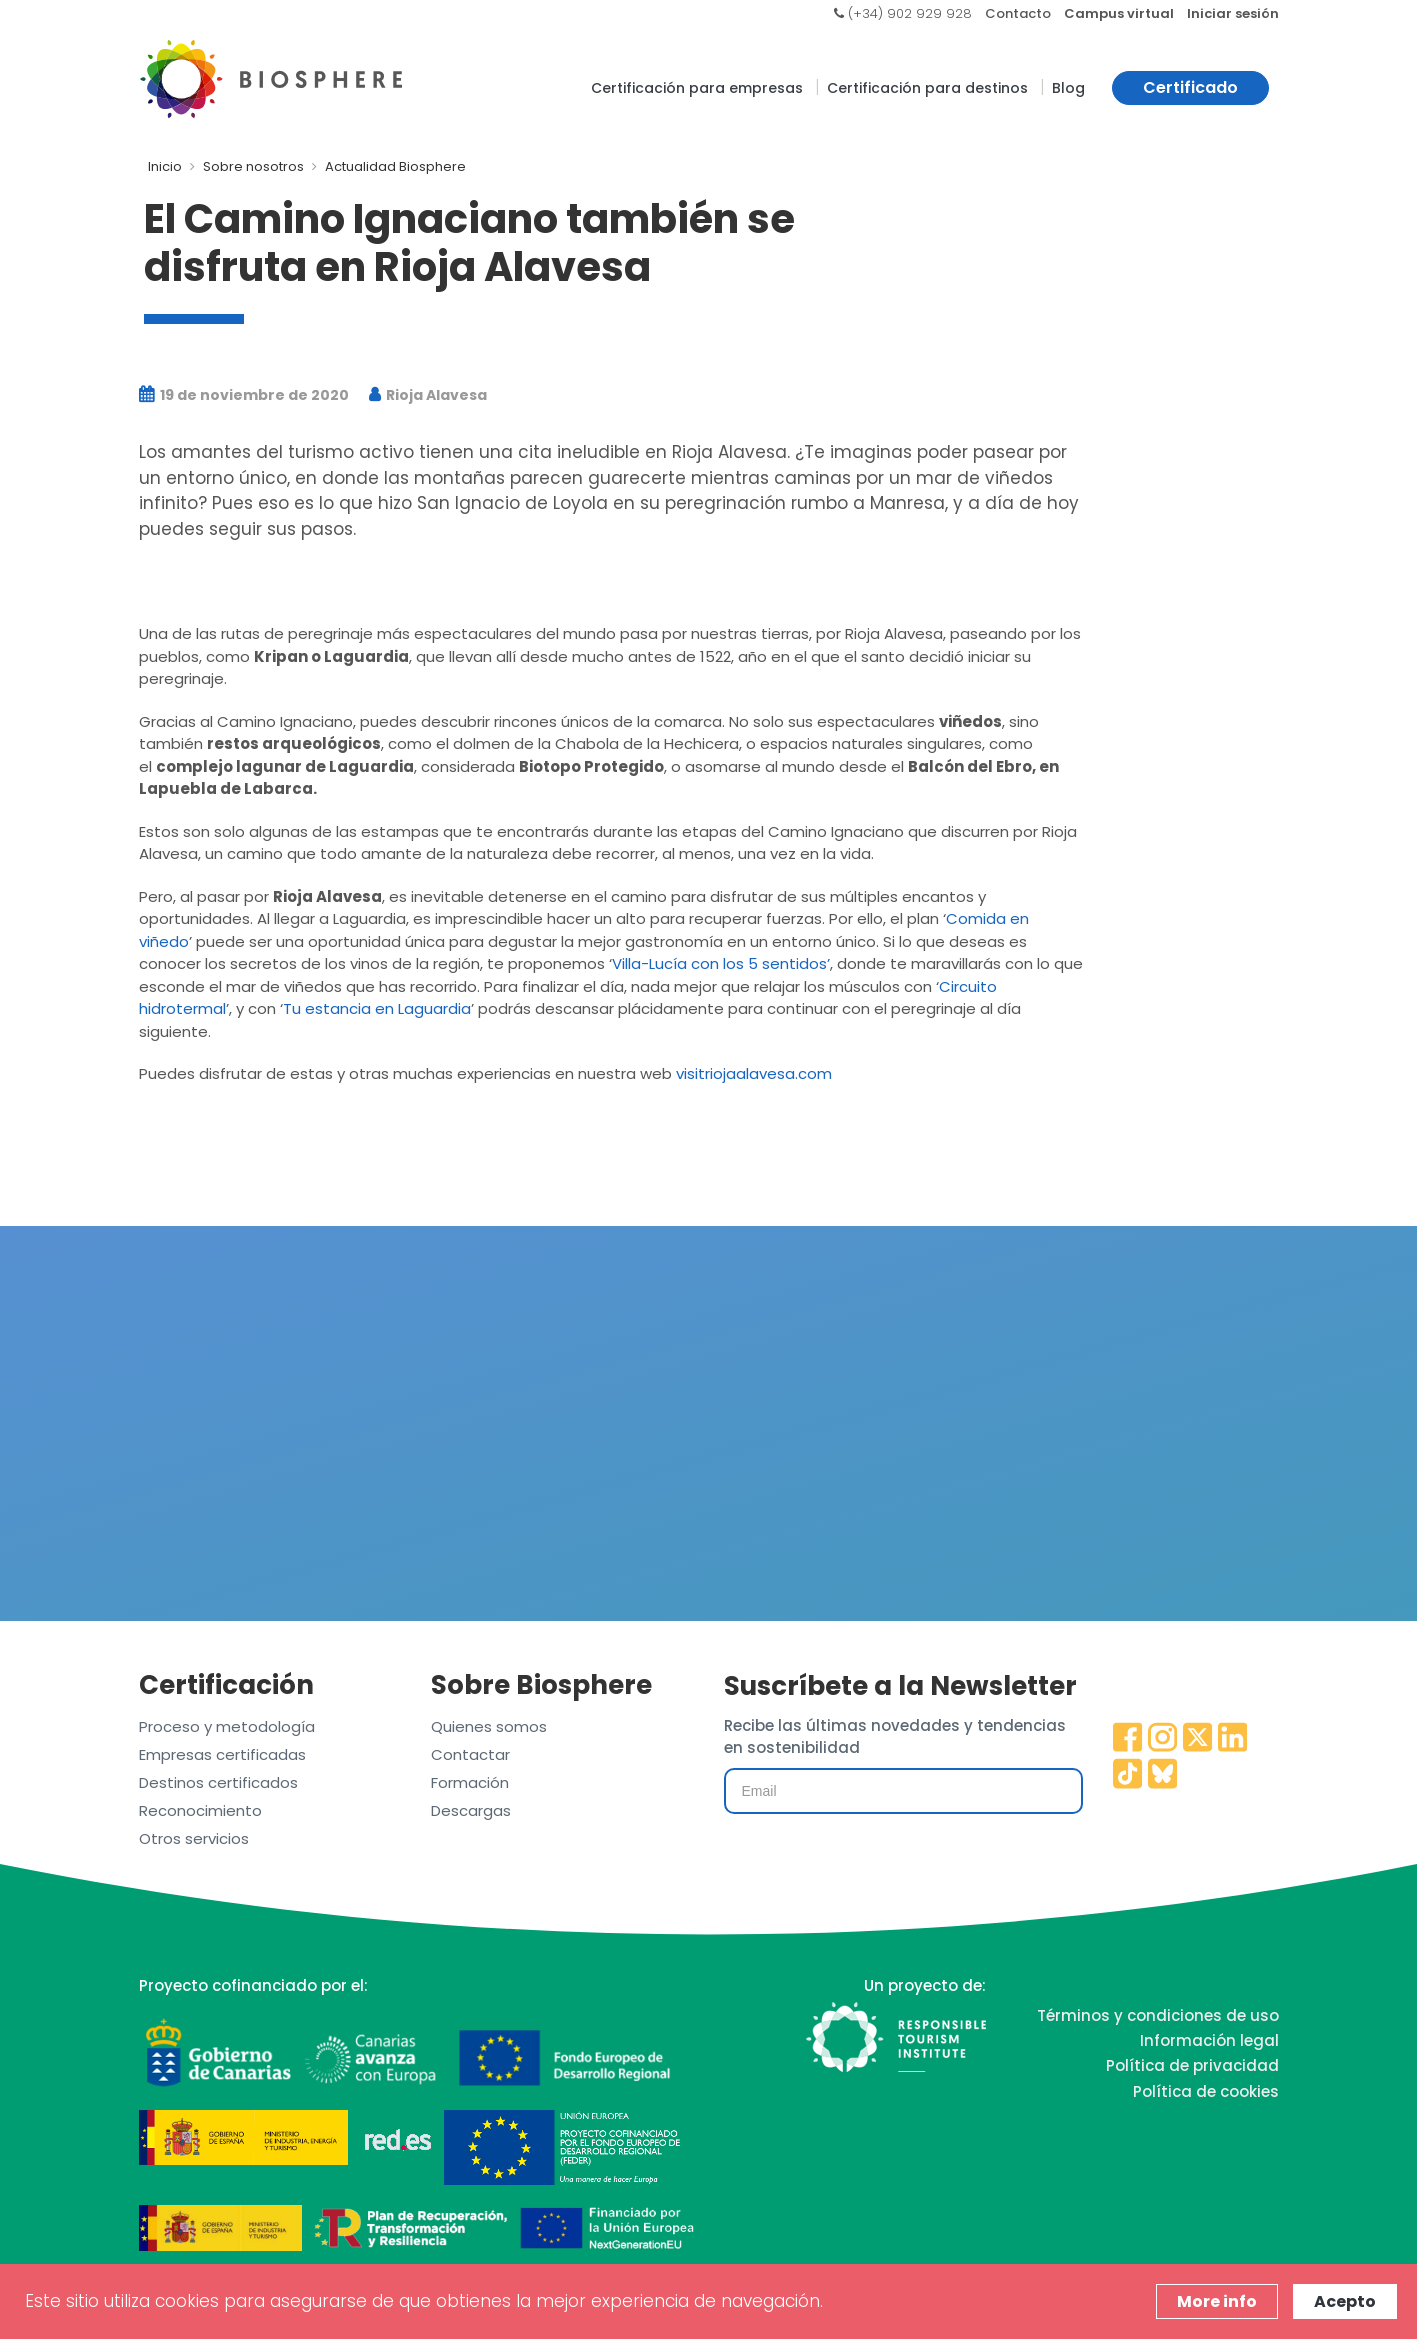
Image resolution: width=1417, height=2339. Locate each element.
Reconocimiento (200, 1810)
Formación (470, 1782)
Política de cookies (1206, 2091)
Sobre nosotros (253, 166)
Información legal (1209, 2040)
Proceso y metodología (227, 1726)
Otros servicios (194, 1838)
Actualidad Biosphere (395, 166)
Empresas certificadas (222, 1754)
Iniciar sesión (1233, 13)
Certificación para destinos (927, 88)
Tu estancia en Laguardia (377, 1008)
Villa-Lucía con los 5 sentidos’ (721, 963)
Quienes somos (489, 1726)
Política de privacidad (1192, 2065)
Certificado (1190, 87)
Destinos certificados (218, 1782)
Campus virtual (1119, 13)
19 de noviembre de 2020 (244, 395)
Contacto (1018, 13)
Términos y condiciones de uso (1158, 2015)
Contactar (470, 1754)
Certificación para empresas (697, 88)
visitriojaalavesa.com (754, 1073)
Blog (1068, 88)
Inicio (165, 166)
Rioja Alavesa (428, 395)
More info (1217, 2301)
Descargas (471, 1810)
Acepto (1345, 2301)
